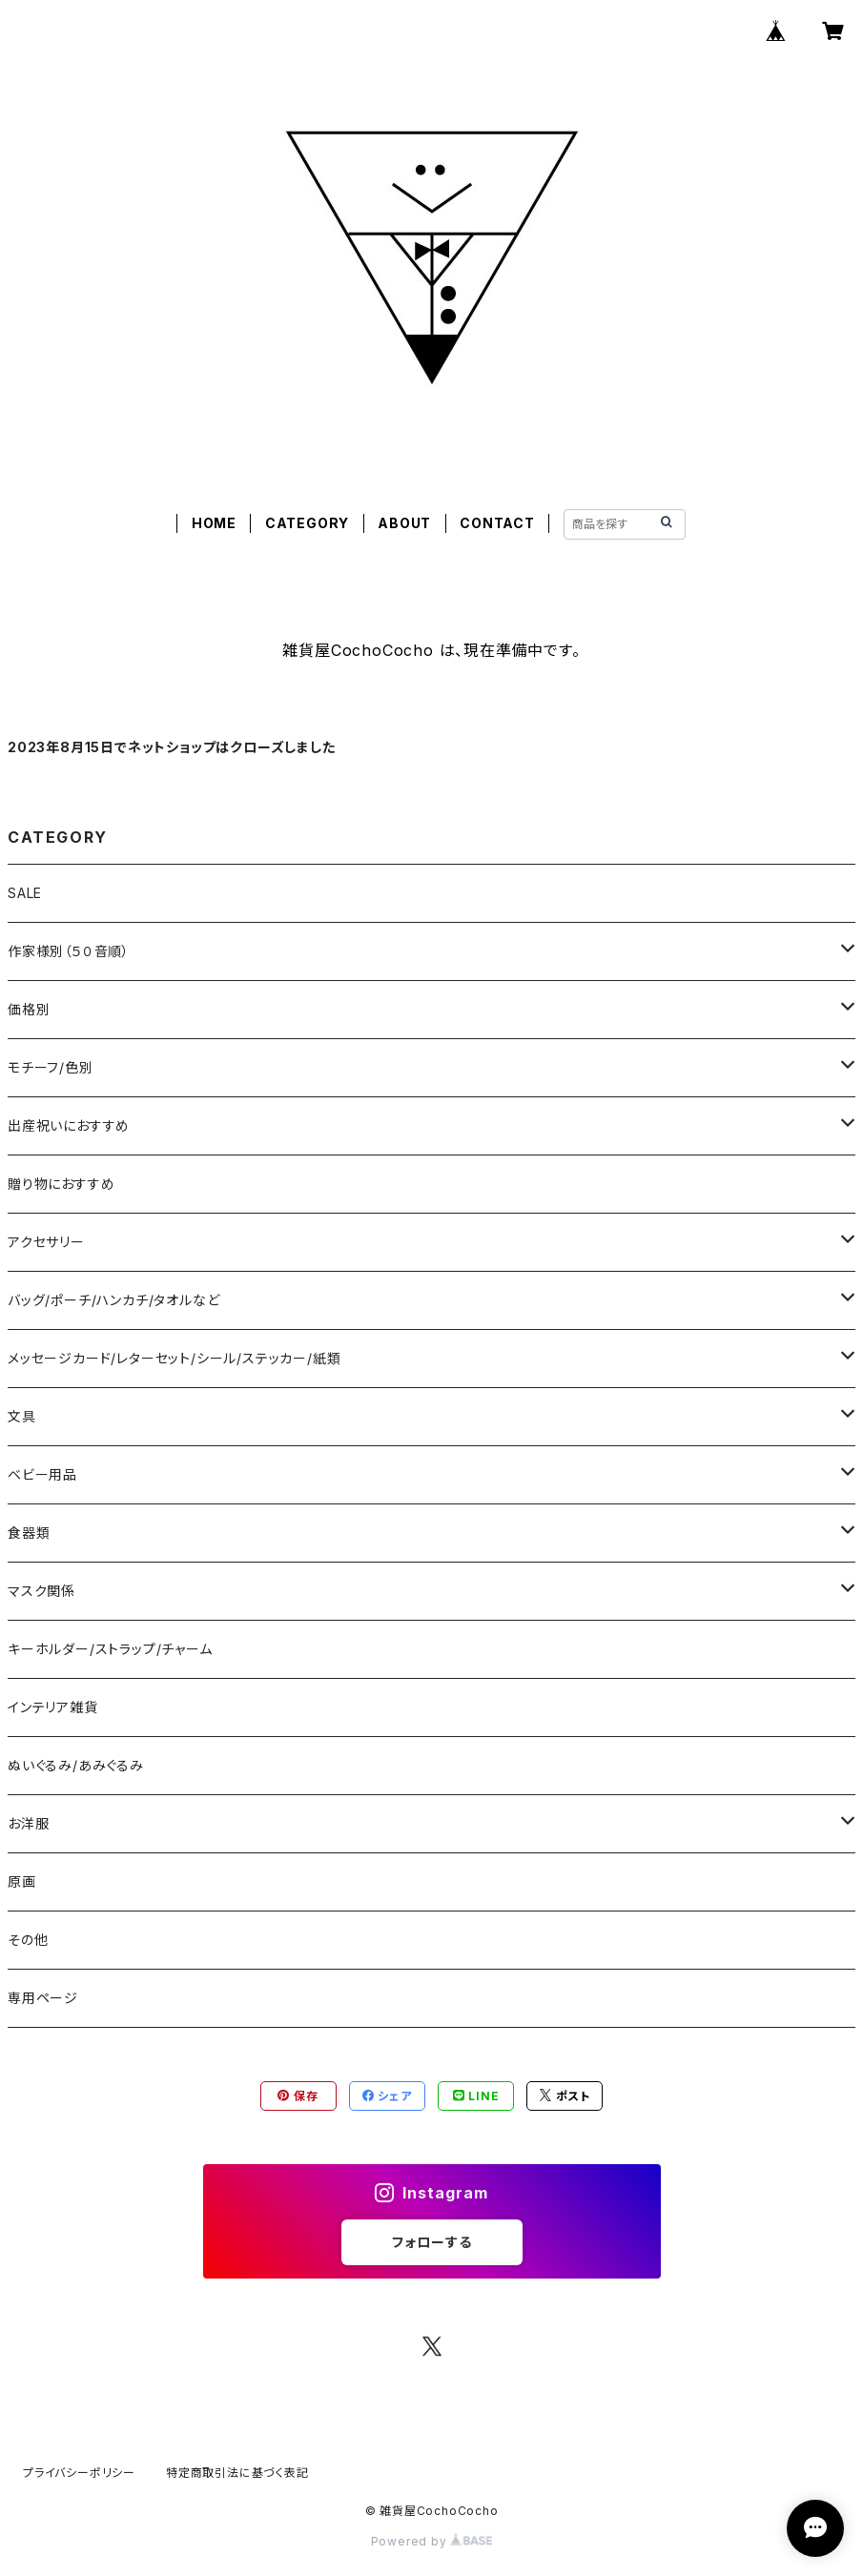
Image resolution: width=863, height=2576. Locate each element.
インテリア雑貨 (53, 1707)
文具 (22, 1416)
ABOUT (404, 523)
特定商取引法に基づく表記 (237, 2472)
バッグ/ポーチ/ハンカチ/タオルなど (113, 1300)
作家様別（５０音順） (69, 951)
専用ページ (43, 1998)
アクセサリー (46, 1242)
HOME (214, 523)
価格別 (29, 1009)
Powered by (432, 2541)
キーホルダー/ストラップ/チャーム (110, 1649)
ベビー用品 (42, 1474)
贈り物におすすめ (61, 1184)
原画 (22, 1881)
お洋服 (28, 1823)
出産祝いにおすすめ (69, 1125)
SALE (25, 893)
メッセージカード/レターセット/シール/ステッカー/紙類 (174, 1358)
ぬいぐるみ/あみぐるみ (76, 1765)
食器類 (29, 1532)
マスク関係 (41, 1591)
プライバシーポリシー (79, 2472)
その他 (28, 1940)
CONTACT (497, 523)
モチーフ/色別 (50, 1067)
